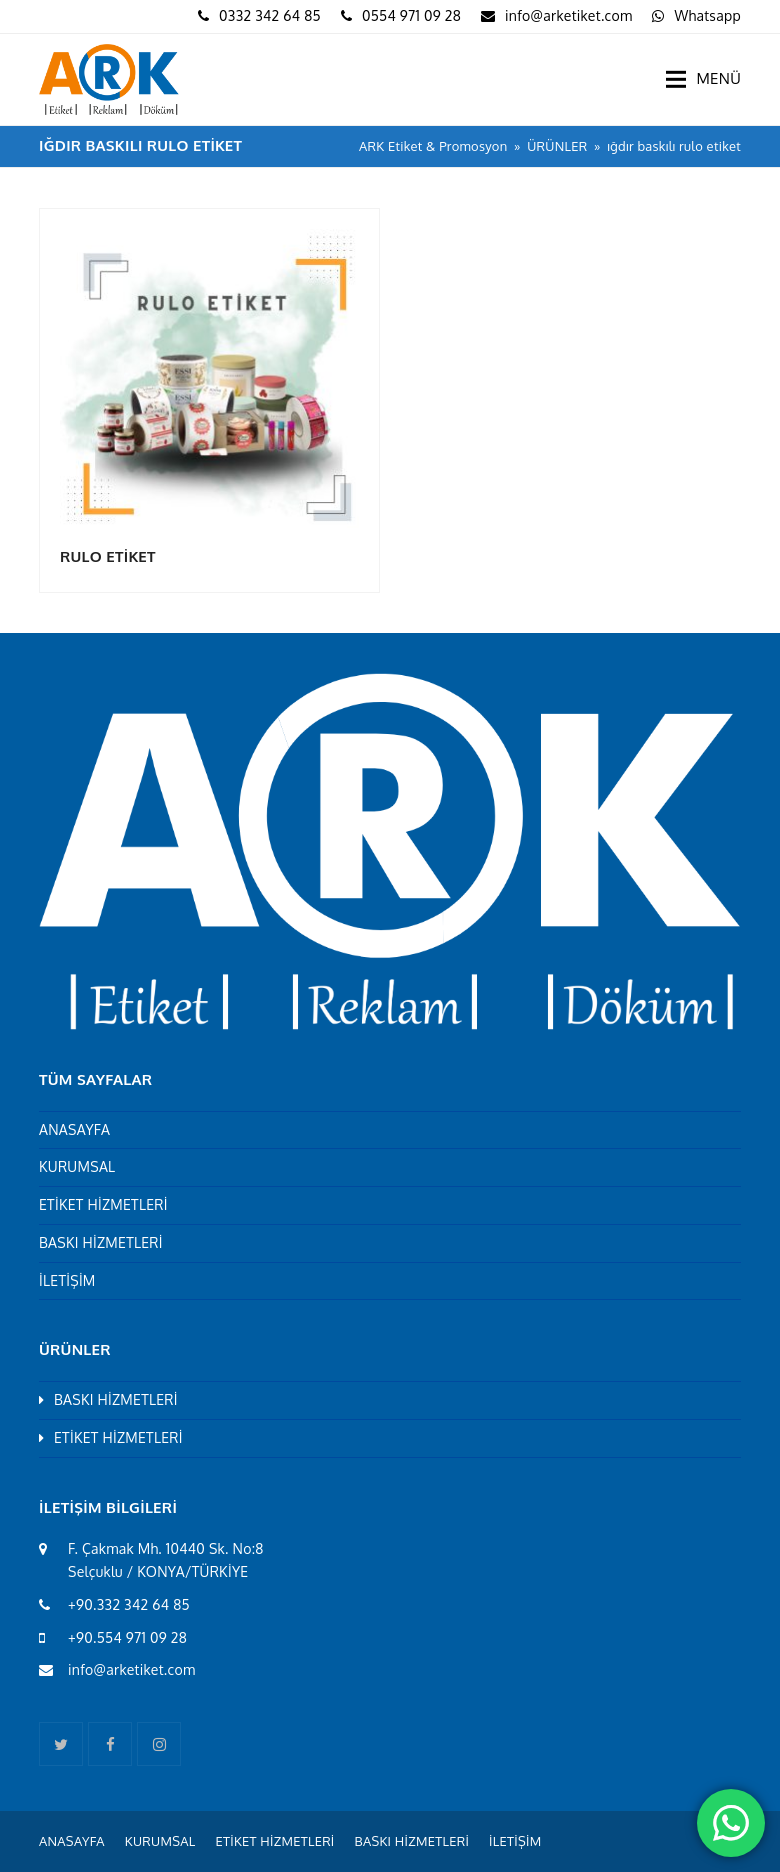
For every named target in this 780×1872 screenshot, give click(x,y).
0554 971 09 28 (411, 15)
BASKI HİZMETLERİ (101, 1242)
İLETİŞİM (67, 1280)
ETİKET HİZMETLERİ (103, 1204)
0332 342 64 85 (270, 15)
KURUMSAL (77, 1166)
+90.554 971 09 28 (127, 1637)
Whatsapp (707, 15)
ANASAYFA (74, 1129)
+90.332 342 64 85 (129, 1604)
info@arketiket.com (568, 15)
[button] (703, 79)
